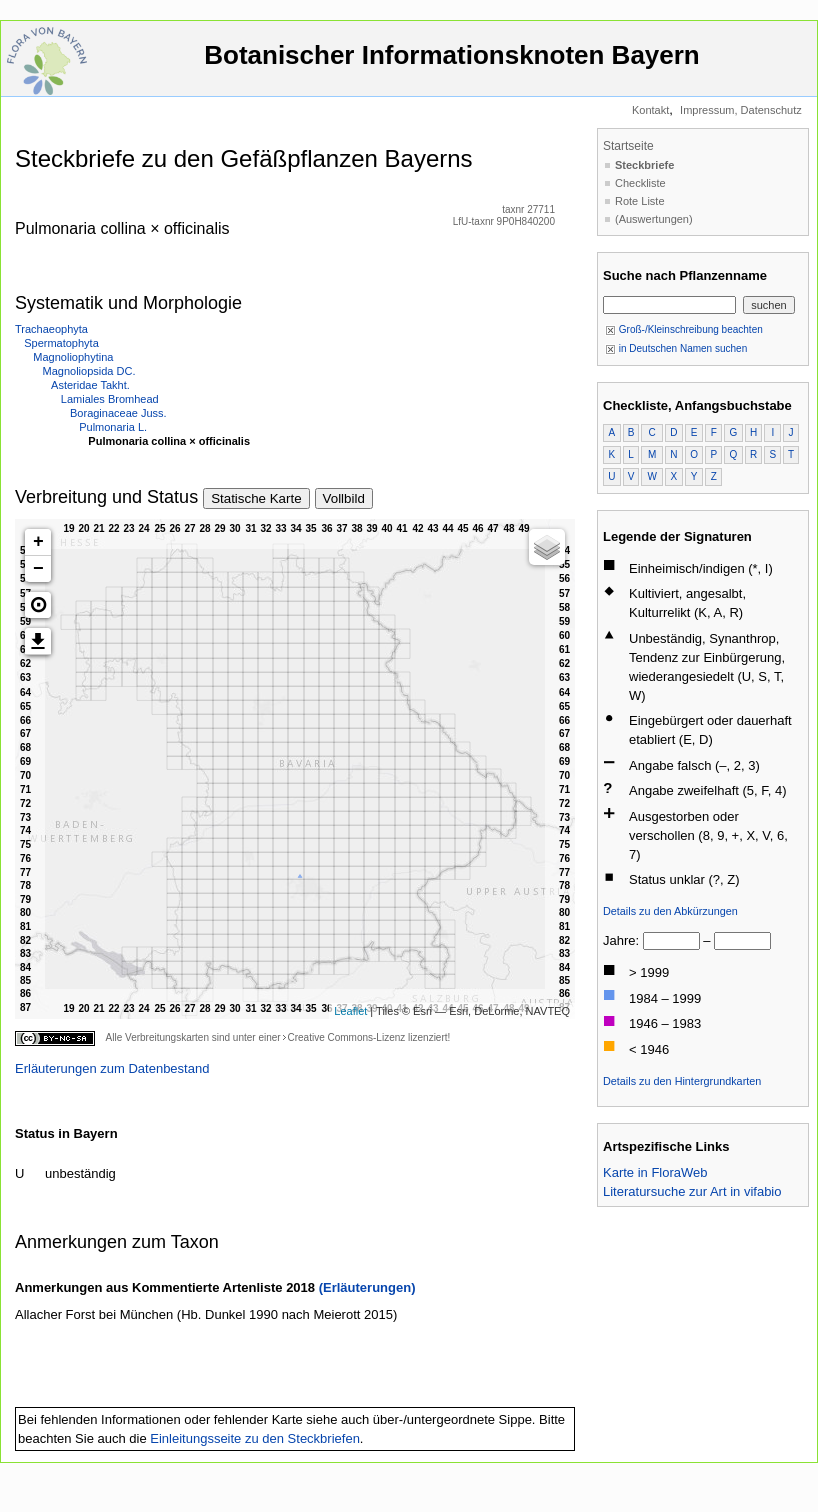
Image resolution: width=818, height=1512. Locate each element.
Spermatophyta (61, 343)
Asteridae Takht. (90, 385)
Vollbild (344, 498)
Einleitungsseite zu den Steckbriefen (255, 1438)
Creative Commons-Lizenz (346, 1037)
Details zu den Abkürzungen (670, 911)
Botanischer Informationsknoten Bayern (452, 64)
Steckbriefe (644, 165)
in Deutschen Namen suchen (676, 348)
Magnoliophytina (73, 357)
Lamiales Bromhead (110, 399)
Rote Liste (640, 201)
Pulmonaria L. (113, 427)
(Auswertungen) (654, 219)
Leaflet (350, 1011)
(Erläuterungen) (367, 1287)
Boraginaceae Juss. (118, 413)
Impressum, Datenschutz (741, 110)
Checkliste (640, 183)
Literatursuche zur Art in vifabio (692, 1191)
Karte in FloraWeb (655, 1172)
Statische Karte (256, 498)
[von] (671, 941)
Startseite (628, 146)
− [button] (38, 569)
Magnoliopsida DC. (89, 371)
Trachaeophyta (51, 329)
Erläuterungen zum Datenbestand (112, 1068)
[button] (38, 605)
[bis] (742, 941)
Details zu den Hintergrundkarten (682, 1081)
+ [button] (38, 542)
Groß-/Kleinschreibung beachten (684, 329)
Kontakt (650, 110)
